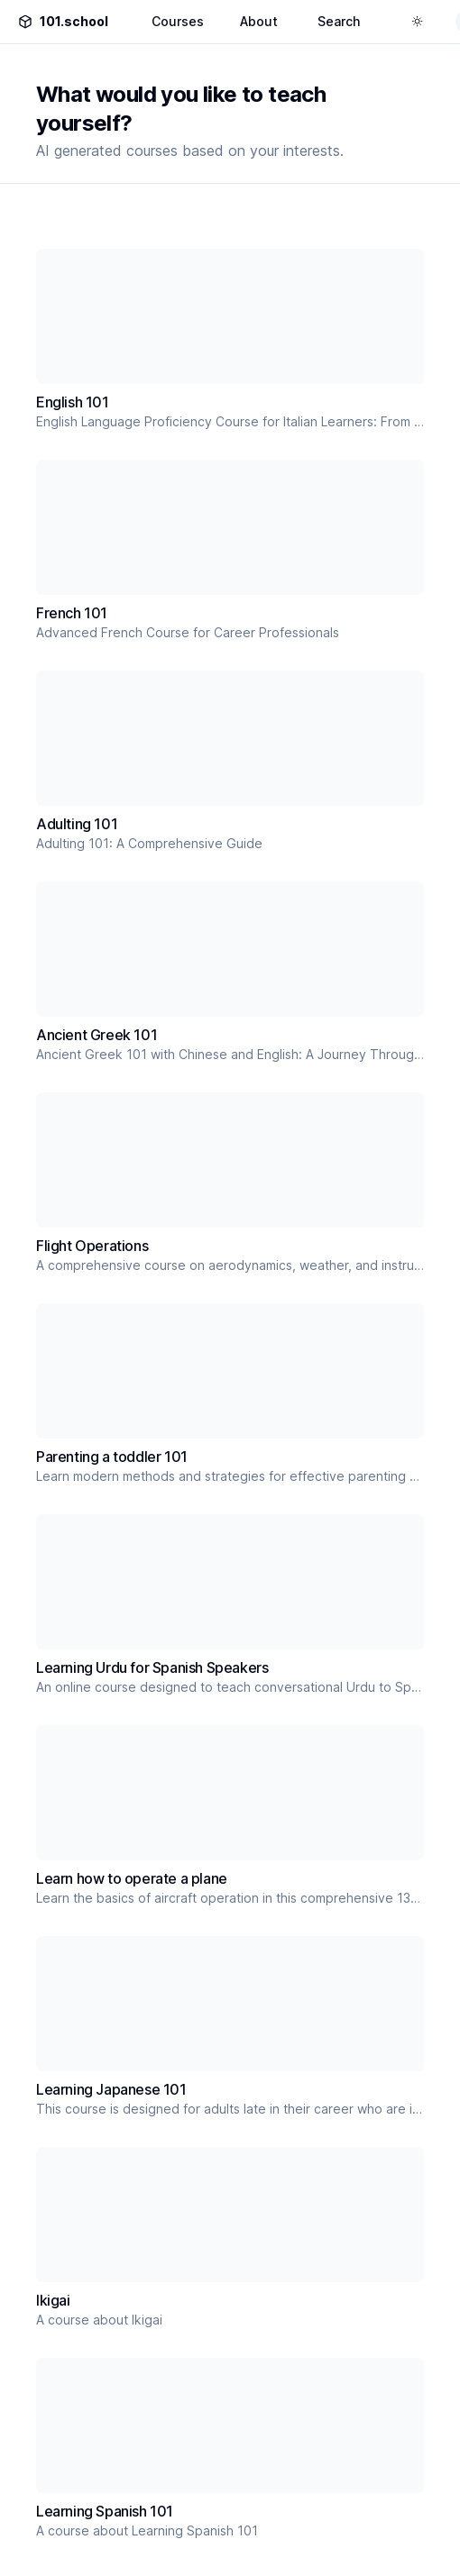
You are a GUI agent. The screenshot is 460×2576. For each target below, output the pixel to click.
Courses (178, 21)
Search (338, 21)
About (259, 21)
